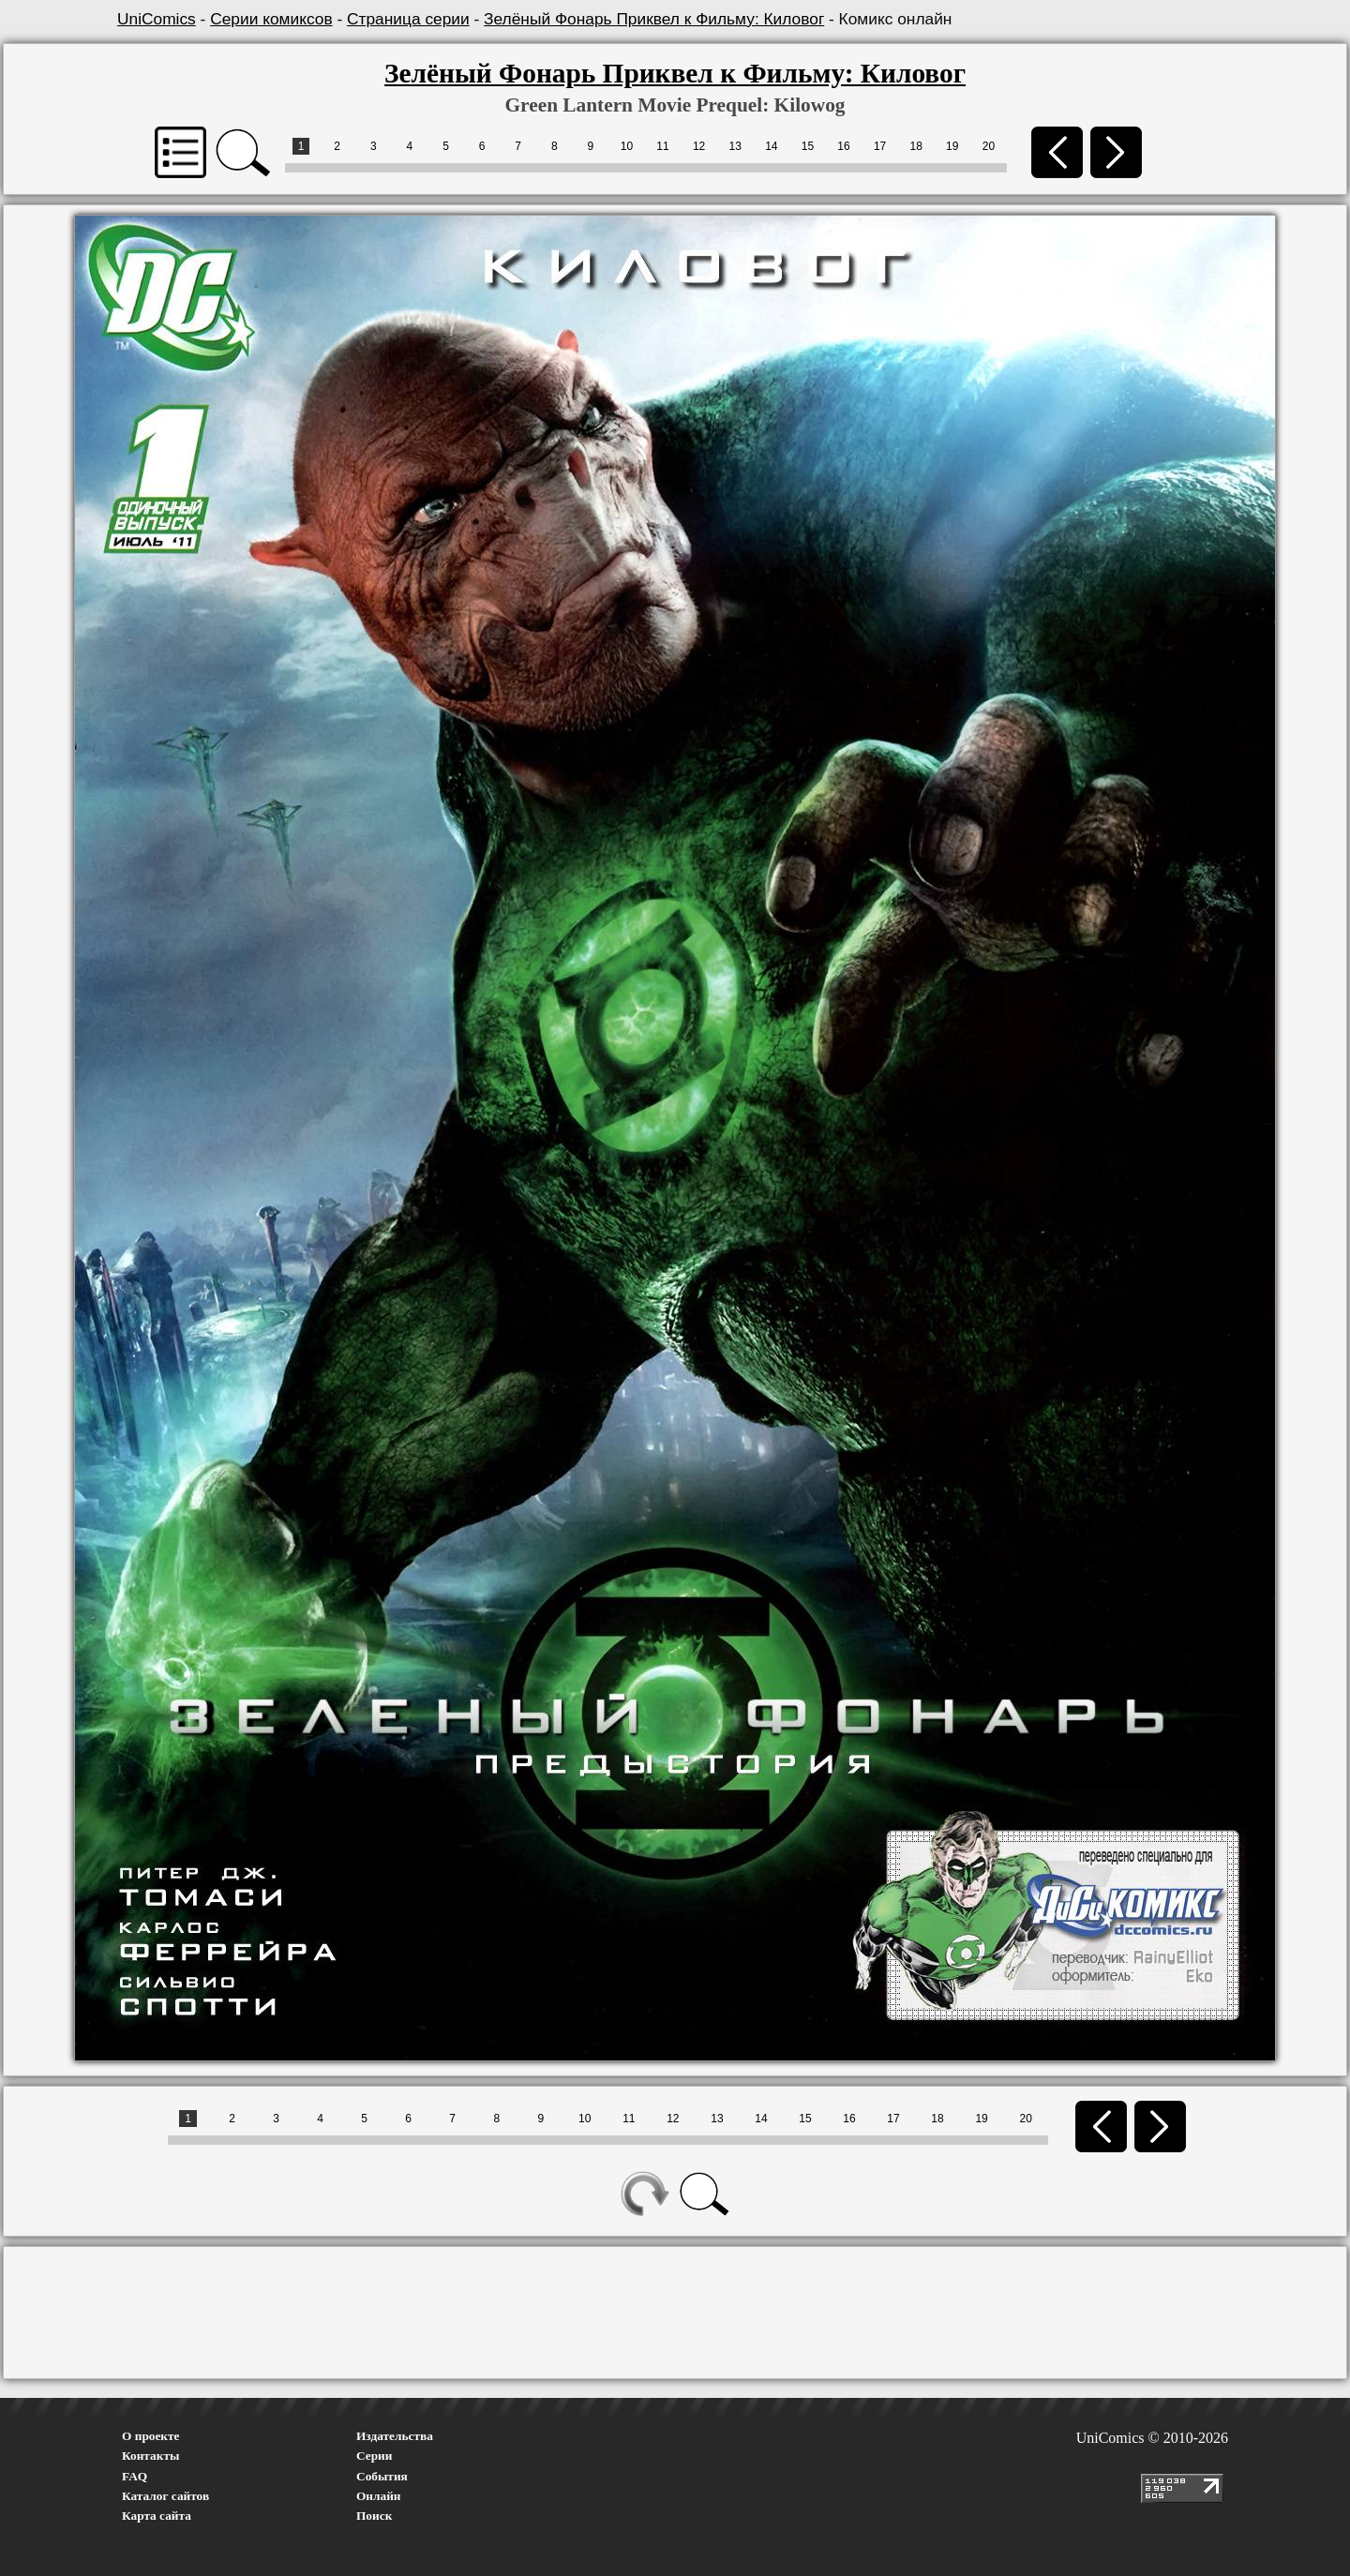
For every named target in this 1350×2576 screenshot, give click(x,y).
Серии (374, 2456)
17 (880, 146)
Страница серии (408, 18)
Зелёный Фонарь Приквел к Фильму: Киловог (654, 18)
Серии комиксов (271, 18)
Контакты (150, 2456)
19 (952, 146)
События (382, 2476)
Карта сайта (156, 2516)
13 (735, 146)
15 (808, 146)
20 (988, 146)
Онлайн (378, 2496)
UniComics (156, 18)
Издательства (394, 2436)
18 (916, 146)
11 (662, 146)
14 (771, 146)
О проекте (151, 2436)
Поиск (374, 2516)
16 (843, 146)
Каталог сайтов (165, 2496)
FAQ (134, 2476)
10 (627, 146)
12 (699, 146)
